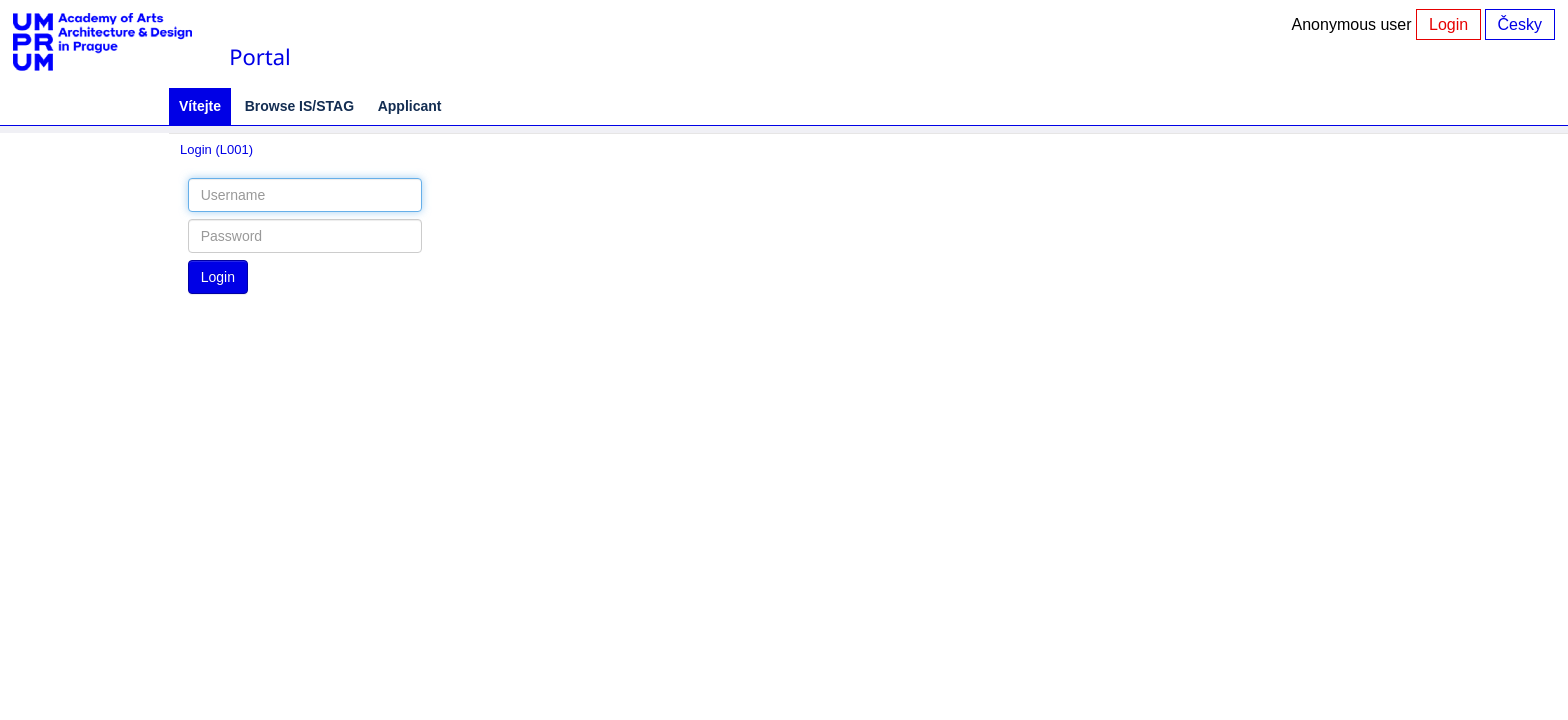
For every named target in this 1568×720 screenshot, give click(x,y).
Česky (1520, 24)
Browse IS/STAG (299, 106)
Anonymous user (1354, 24)
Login (1448, 24)
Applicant (410, 106)
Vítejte (200, 106)
